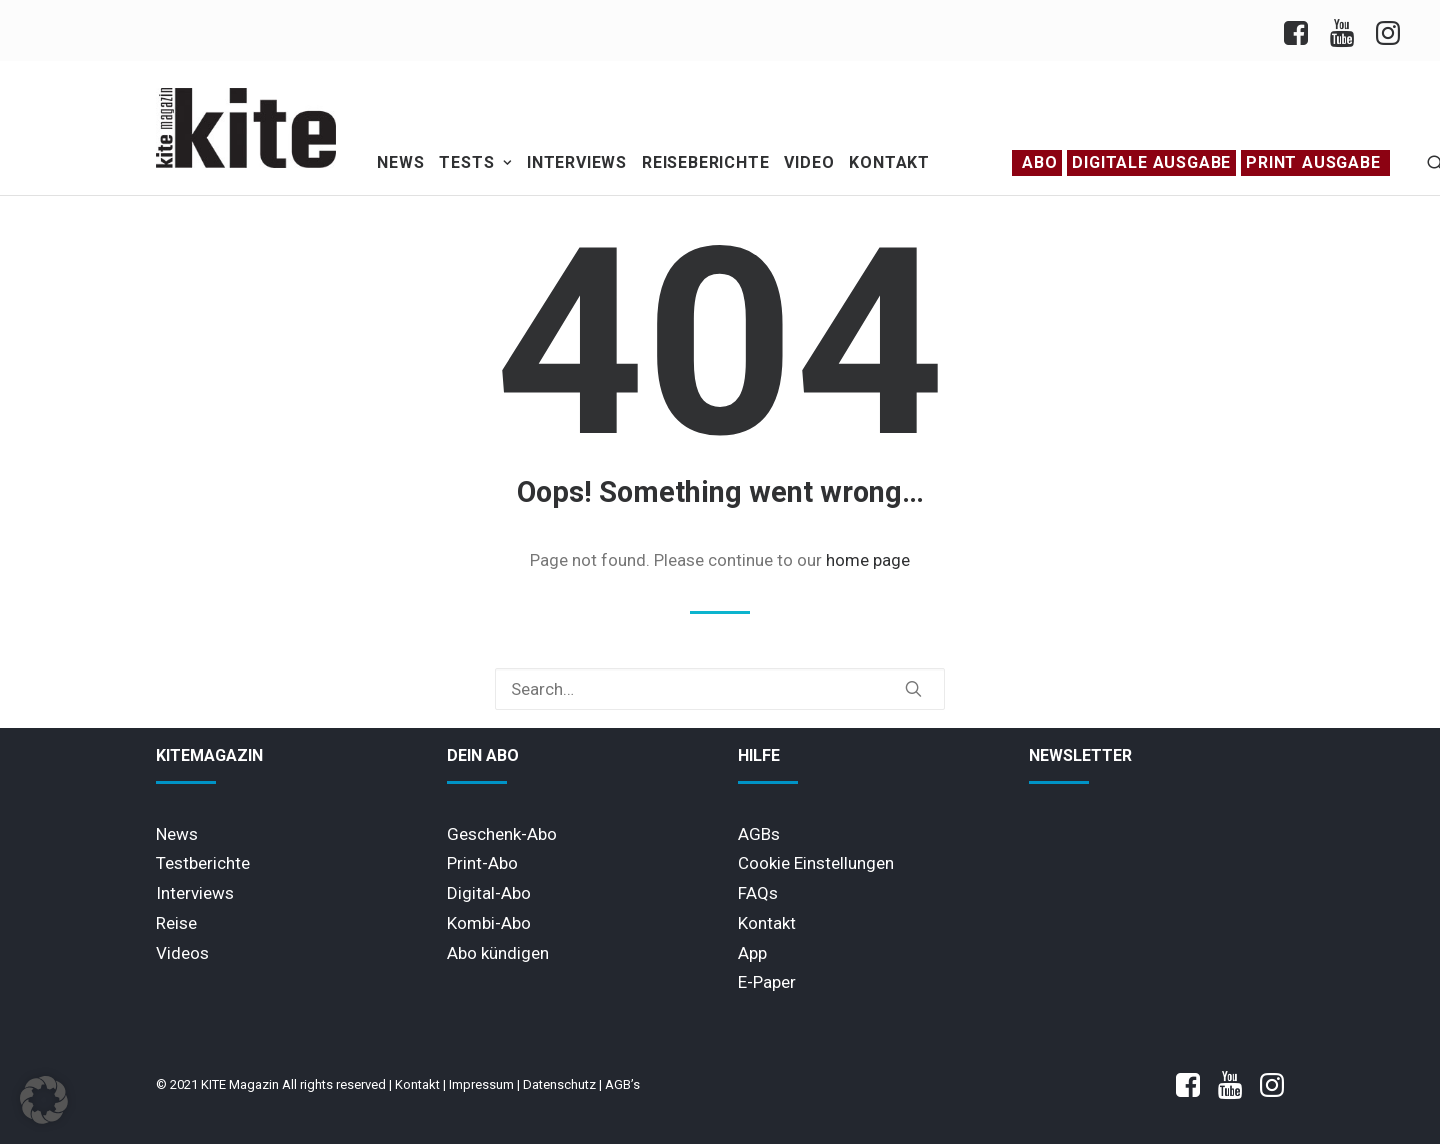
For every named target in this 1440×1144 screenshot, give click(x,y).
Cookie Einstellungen (816, 863)
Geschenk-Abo (502, 834)
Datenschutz (559, 1084)
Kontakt (889, 162)
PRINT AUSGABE (1313, 162)
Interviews (577, 162)
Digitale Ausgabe (1151, 162)
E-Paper (767, 982)
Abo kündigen (498, 953)
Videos (182, 953)
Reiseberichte (705, 162)
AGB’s (622, 1084)
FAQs (758, 893)
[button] (913, 688)
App (752, 953)
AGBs (759, 834)
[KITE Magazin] (246, 128)
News (400, 162)
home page (868, 560)
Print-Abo (482, 863)
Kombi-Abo (489, 923)
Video (809, 162)
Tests (475, 162)
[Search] (720, 689)
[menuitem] (1301, 30)
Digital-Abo (489, 893)
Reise (176, 923)
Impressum (481, 1084)
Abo (1039, 162)
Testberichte (203, 863)
